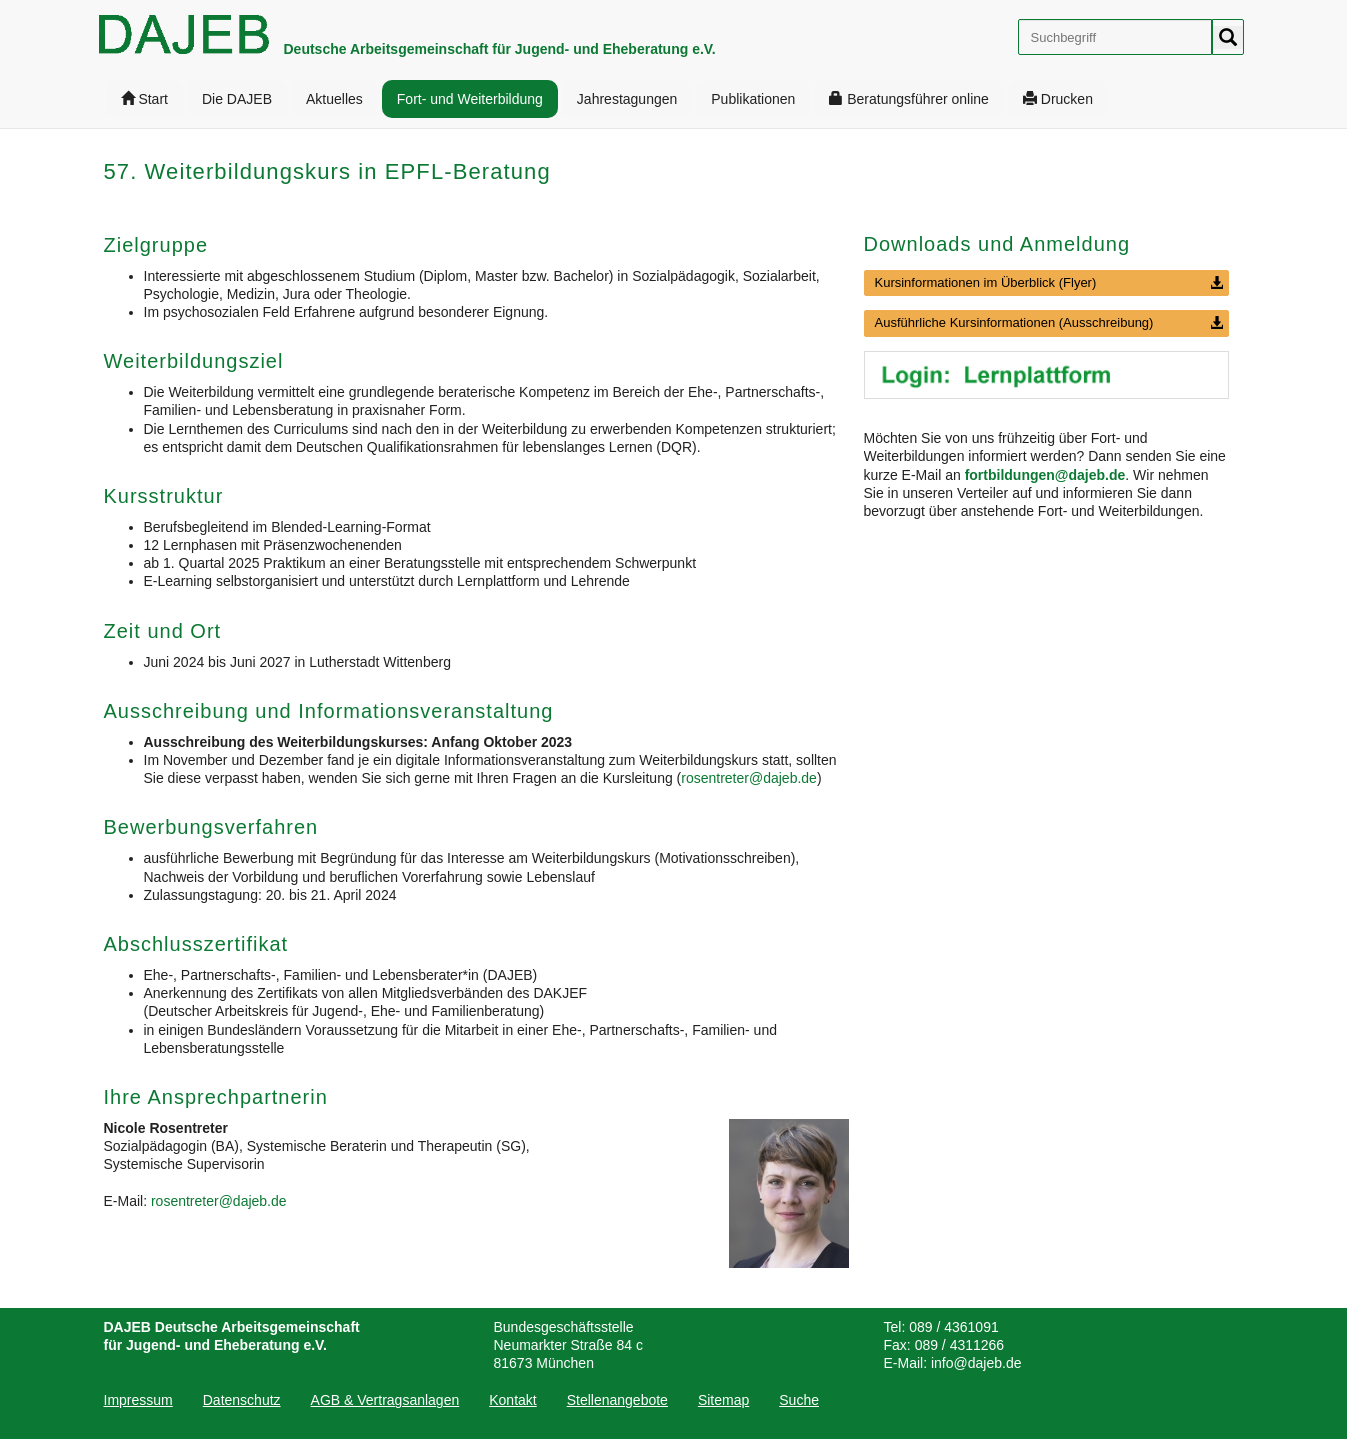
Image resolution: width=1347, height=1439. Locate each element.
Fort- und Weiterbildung (470, 99)
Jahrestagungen (627, 99)
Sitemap (723, 1400)
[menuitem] (144, 99)
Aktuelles (334, 99)
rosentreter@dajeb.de (749, 778)
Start (144, 99)
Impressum (138, 1400)
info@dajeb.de (976, 1363)
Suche (799, 1400)
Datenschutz (242, 1400)
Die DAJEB (237, 99)
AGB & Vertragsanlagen (385, 1400)
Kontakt (512, 1400)
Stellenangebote (617, 1400)
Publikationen (753, 99)
